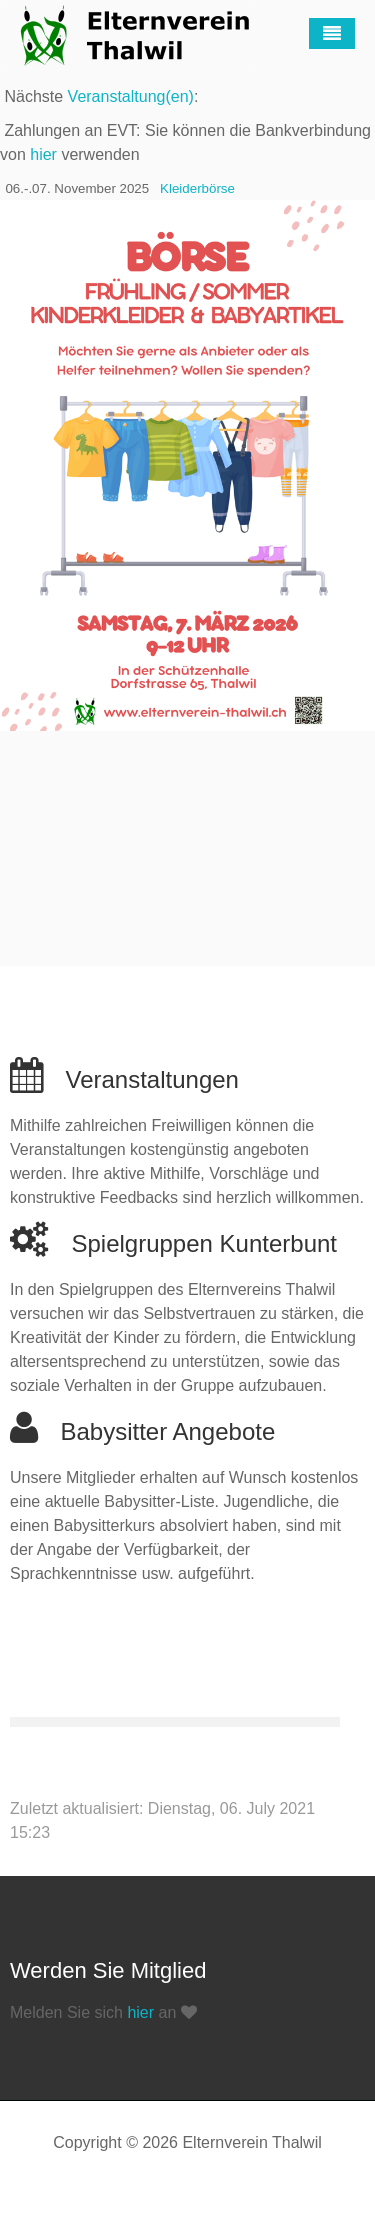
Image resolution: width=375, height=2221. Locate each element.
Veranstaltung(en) (131, 96)
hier (43, 154)
